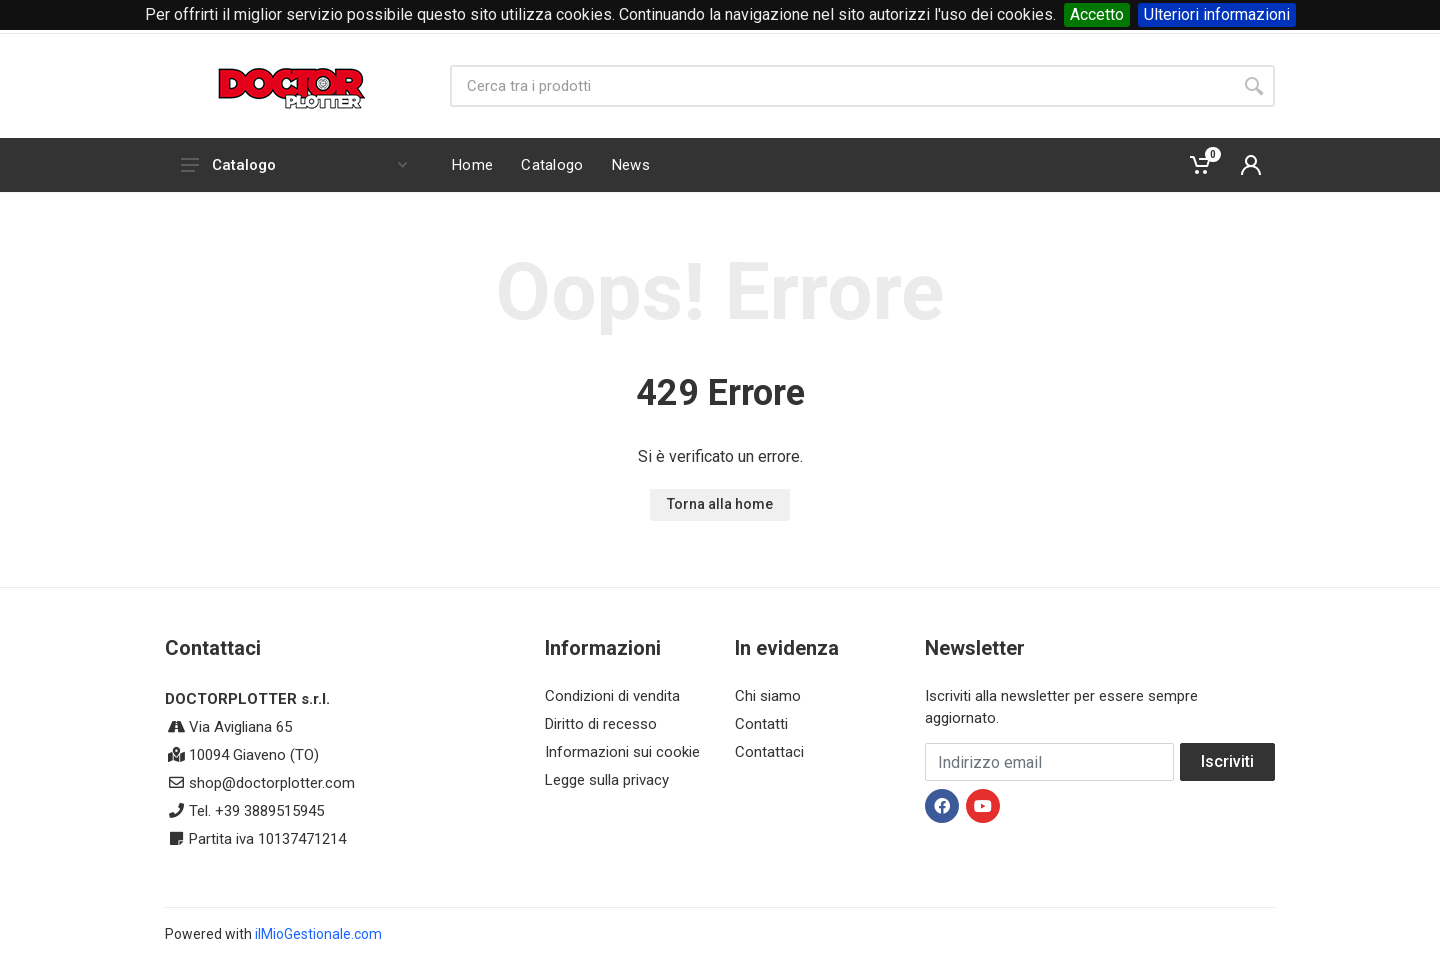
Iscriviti (1227, 761)
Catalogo (294, 165)
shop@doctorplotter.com (272, 783)
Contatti (761, 724)
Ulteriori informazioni (1217, 14)
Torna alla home (720, 504)
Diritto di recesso (601, 724)
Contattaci (769, 752)
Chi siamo (768, 696)
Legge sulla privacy (607, 780)
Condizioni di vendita (612, 696)
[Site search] (841, 86)
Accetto (1097, 14)
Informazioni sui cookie (622, 752)
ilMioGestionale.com (318, 934)
